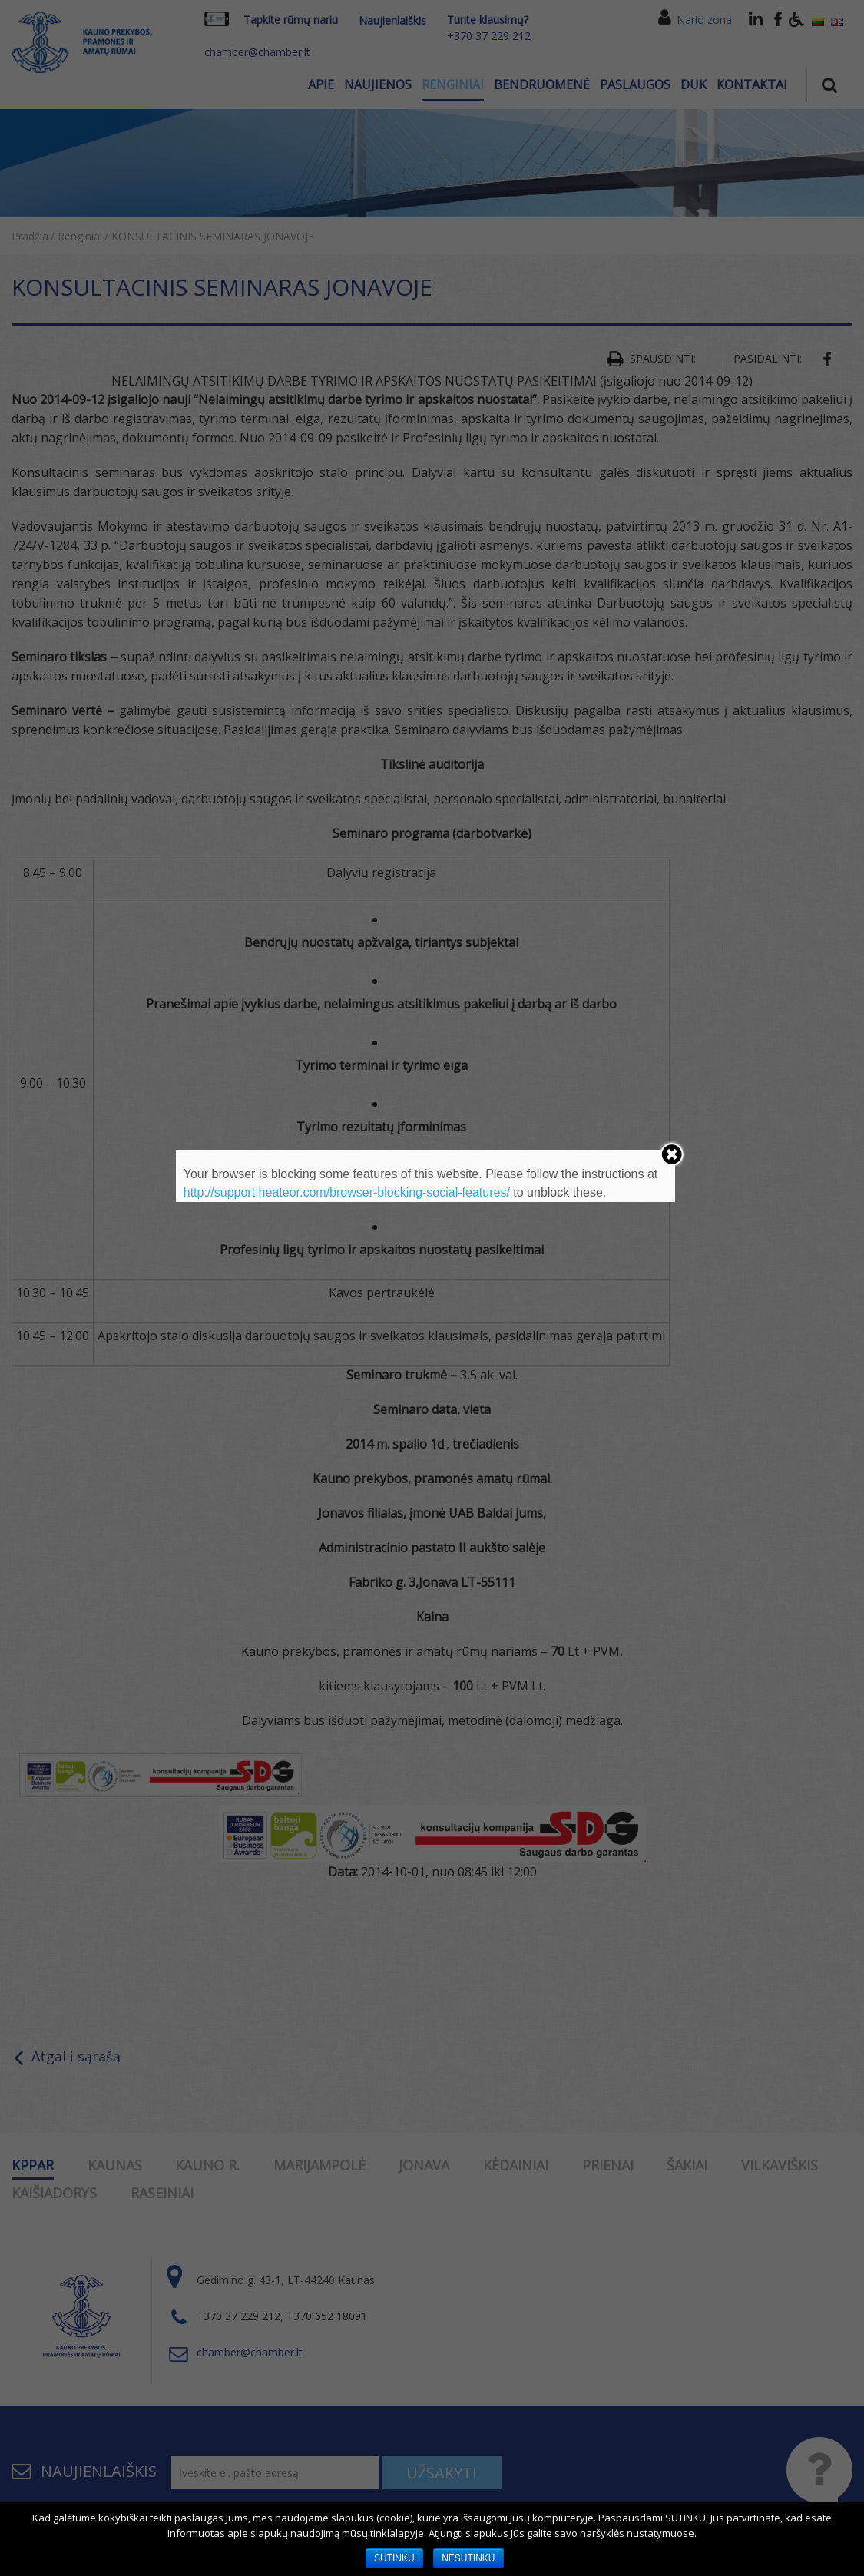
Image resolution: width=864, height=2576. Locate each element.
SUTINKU (394, 2558)
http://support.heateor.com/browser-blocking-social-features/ (347, 1192)
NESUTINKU (468, 2558)
